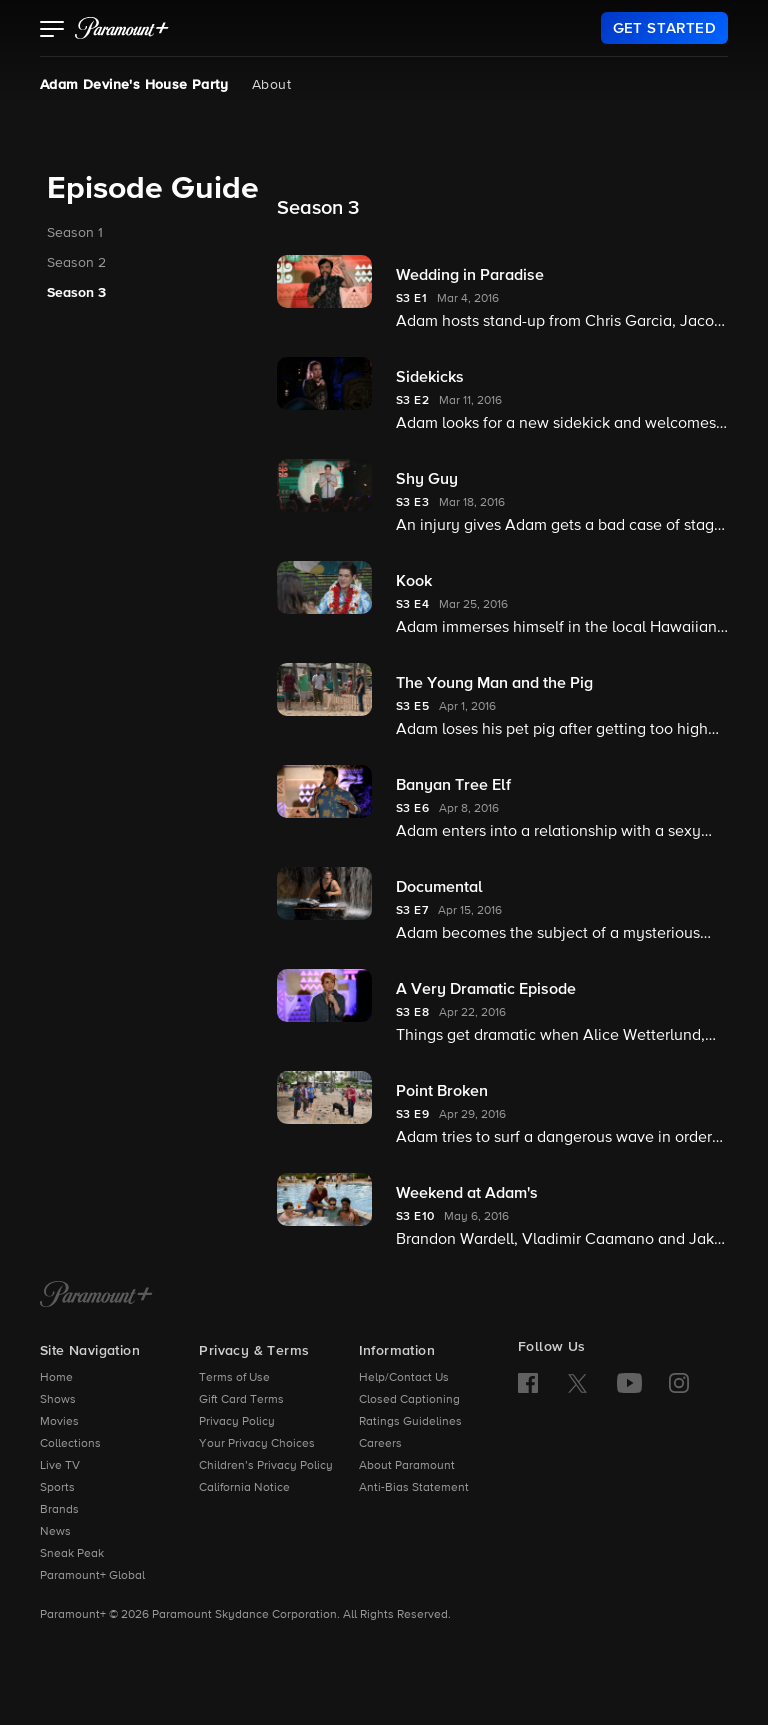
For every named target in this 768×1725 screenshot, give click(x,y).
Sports (57, 1488)
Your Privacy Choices (257, 1444)
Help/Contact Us (404, 1378)
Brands (59, 1510)
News (55, 1532)
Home (56, 1378)
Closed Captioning (409, 1400)
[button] (52, 31)
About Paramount (407, 1466)
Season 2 (76, 263)
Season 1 (75, 233)
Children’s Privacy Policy (266, 1466)
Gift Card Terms (241, 1400)
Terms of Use (234, 1378)
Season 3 (76, 293)
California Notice (244, 1488)
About (271, 85)
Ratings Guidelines (410, 1422)
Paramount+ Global (92, 1576)
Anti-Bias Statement (414, 1488)
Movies (59, 1422)
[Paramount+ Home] (96, 1296)
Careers (380, 1444)
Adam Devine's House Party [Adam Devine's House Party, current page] (134, 85)
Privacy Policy (237, 1422)
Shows (58, 1400)
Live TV (60, 1466)
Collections (70, 1444)
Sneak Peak (72, 1554)
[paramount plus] (122, 28)
